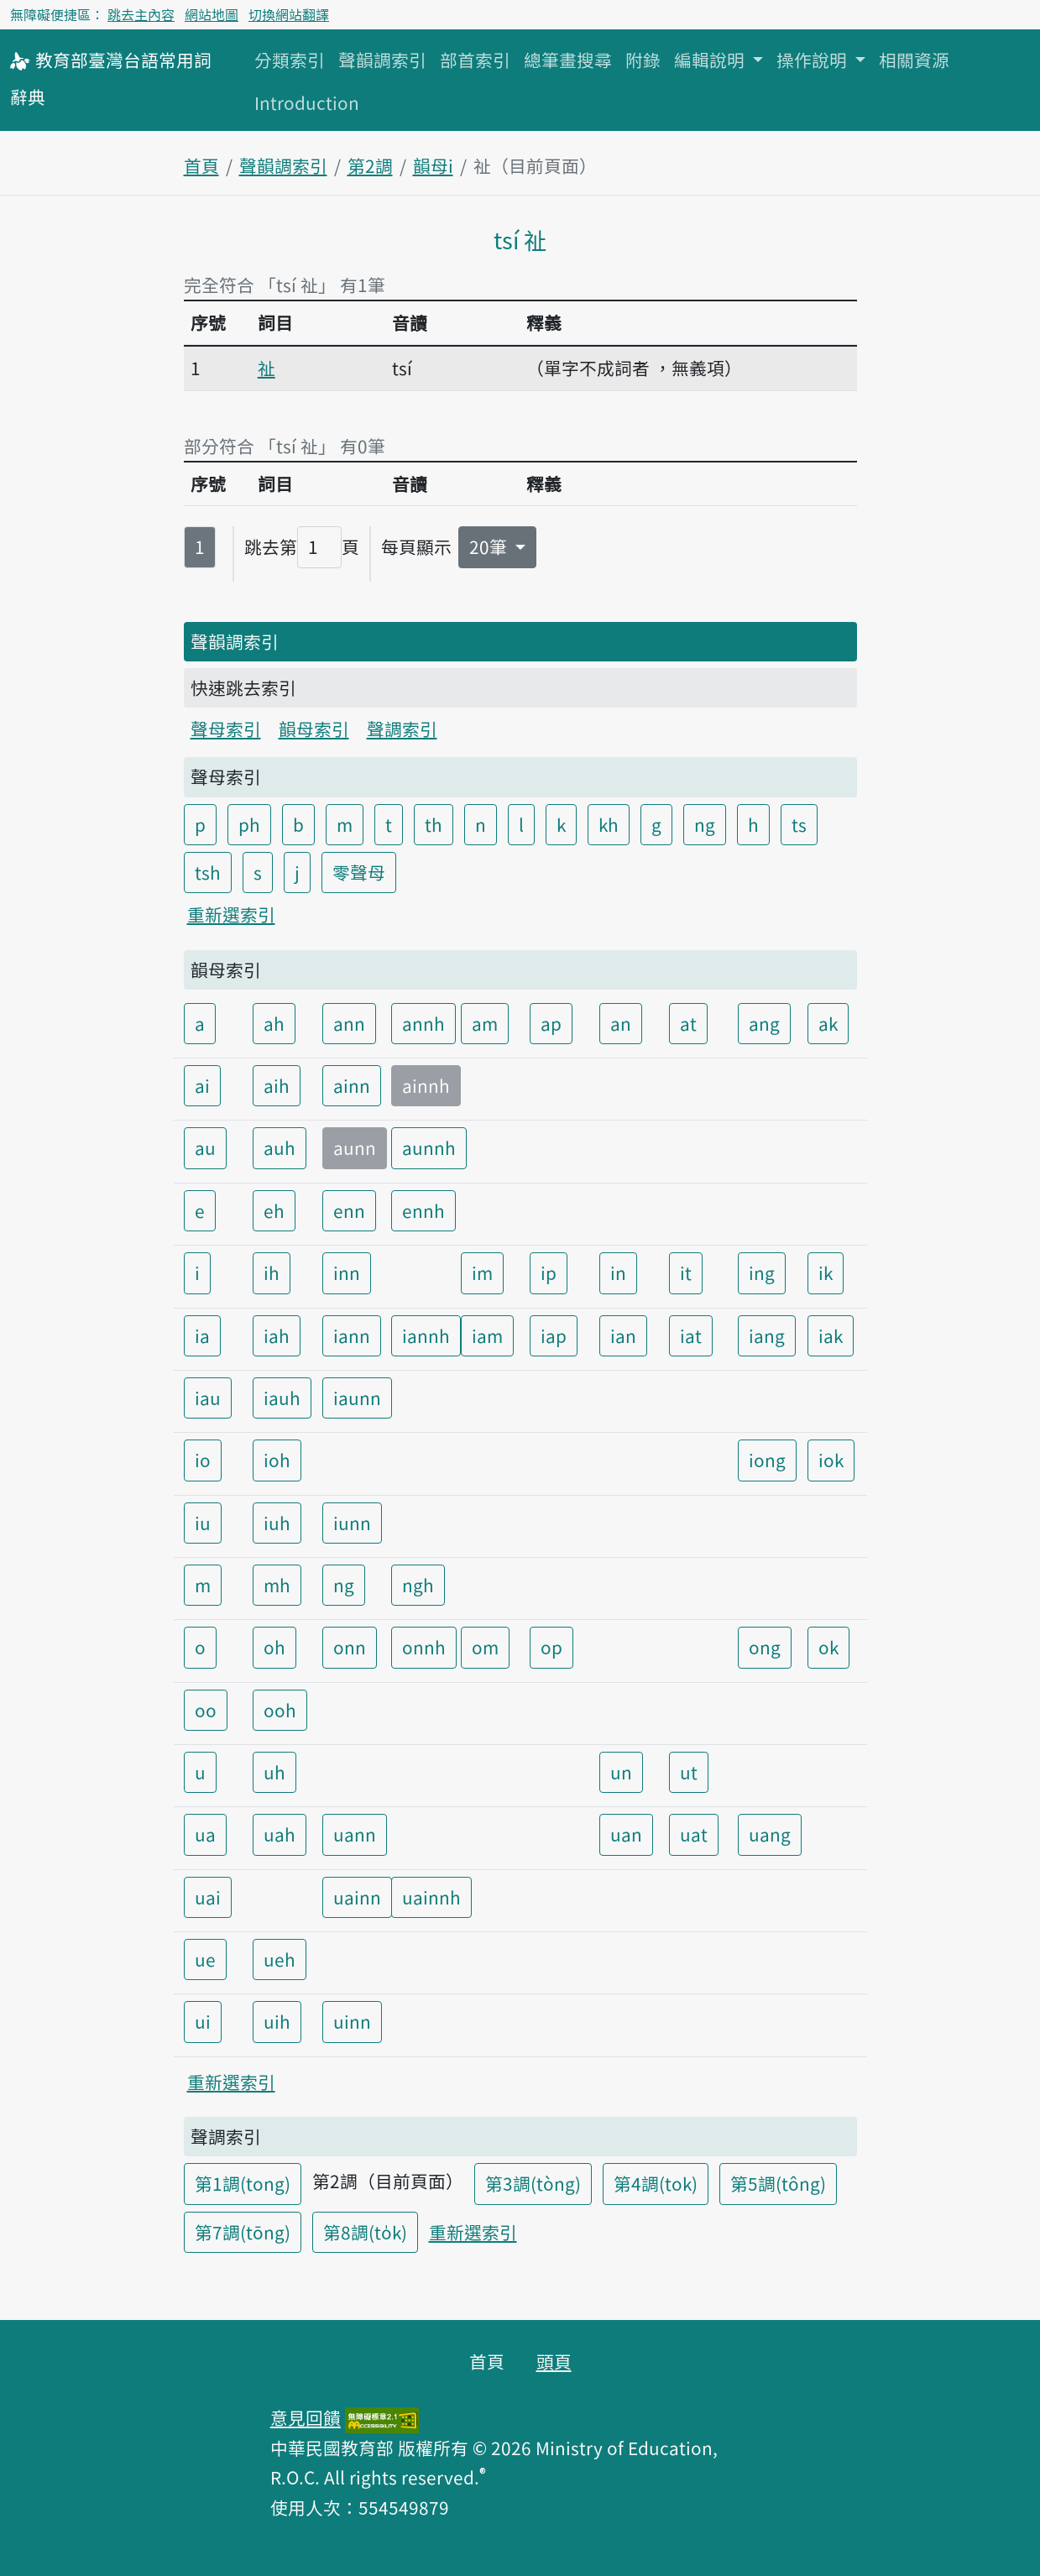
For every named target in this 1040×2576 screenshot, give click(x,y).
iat (691, 1335)
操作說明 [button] (813, 59)
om (485, 1646)
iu (203, 1522)
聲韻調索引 (382, 59)
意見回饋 (305, 2417)
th (433, 824)
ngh (418, 1584)
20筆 (490, 546)
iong (767, 1459)
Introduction (306, 102)
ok (828, 1646)
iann (351, 1335)
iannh (426, 1335)
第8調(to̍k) (365, 2231)
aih (277, 1085)
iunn (352, 1522)
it (686, 1272)
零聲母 (358, 872)
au (205, 1147)
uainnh (431, 1897)
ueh (279, 1959)
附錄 (643, 59)
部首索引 (475, 59)
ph (249, 824)
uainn (357, 1897)
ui (203, 2021)
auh (279, 1147)
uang (770, 1834)
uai (208, 1897)
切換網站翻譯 (288, 14)
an (620, 1023)
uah (279, 1834)
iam (487, 1335)
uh (274, 1771)
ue (205, 1959)
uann (354, 1834)
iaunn (357, 1397)
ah (274, 1023)
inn (346, 1272)
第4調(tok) (656, 2183)
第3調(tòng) (533, 2183)
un (621, 1771)
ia (202, 1335)
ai (202, 1085)
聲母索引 (226, 728)
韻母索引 (314, 728)
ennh (423, 1210)
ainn (351, 1085)
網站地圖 (211, 14)
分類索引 (289, 59)
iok (831, 1459)
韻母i (433, 165)
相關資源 (914, 59)
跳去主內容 (141, 14)
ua (205, 1834)
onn (349, 1646)
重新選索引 (231, 914)
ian (623, 1335)
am (485, 1023)
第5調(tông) (778, 2183)
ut (689, 1771)
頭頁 (554, 2361)
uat (694, 1834)
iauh (282, 1397)
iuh (277, 1522)
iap (554, 1335)
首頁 (201, 165)
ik (825, 1272)
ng (704, 824)
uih (277, 2021)
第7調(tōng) (242, 2231)
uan (626, 1834)
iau (208, 1397)
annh (423, 1023)
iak (830, 1335)
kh (608, 824)
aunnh (429, 1147)
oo (206, 1709)
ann (349, 1023)
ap (551, 1023)
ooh (280, 1709)
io (203, 1459)
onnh (424, 1646)
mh (277, 1584)
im (482, 1272)
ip (549, 1272)
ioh (277, 1459)
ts (799, 824)
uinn (352, 2021)
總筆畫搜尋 (568, 59)
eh (274, 1210)
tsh (208, 872)
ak (828, 1023)
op (551, 1646)
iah (277, 1335)
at (688, 1023)
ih (272, 1272)
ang (764, 1023)
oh (274, 1646)
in (618, 1272)
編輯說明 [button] (711, 59)
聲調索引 (402, 728)
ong (765, 1646)
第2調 (370, 165)
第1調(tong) (242, 2183)
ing (762, 1272)
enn (349, 1210)
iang (767, 1335)
